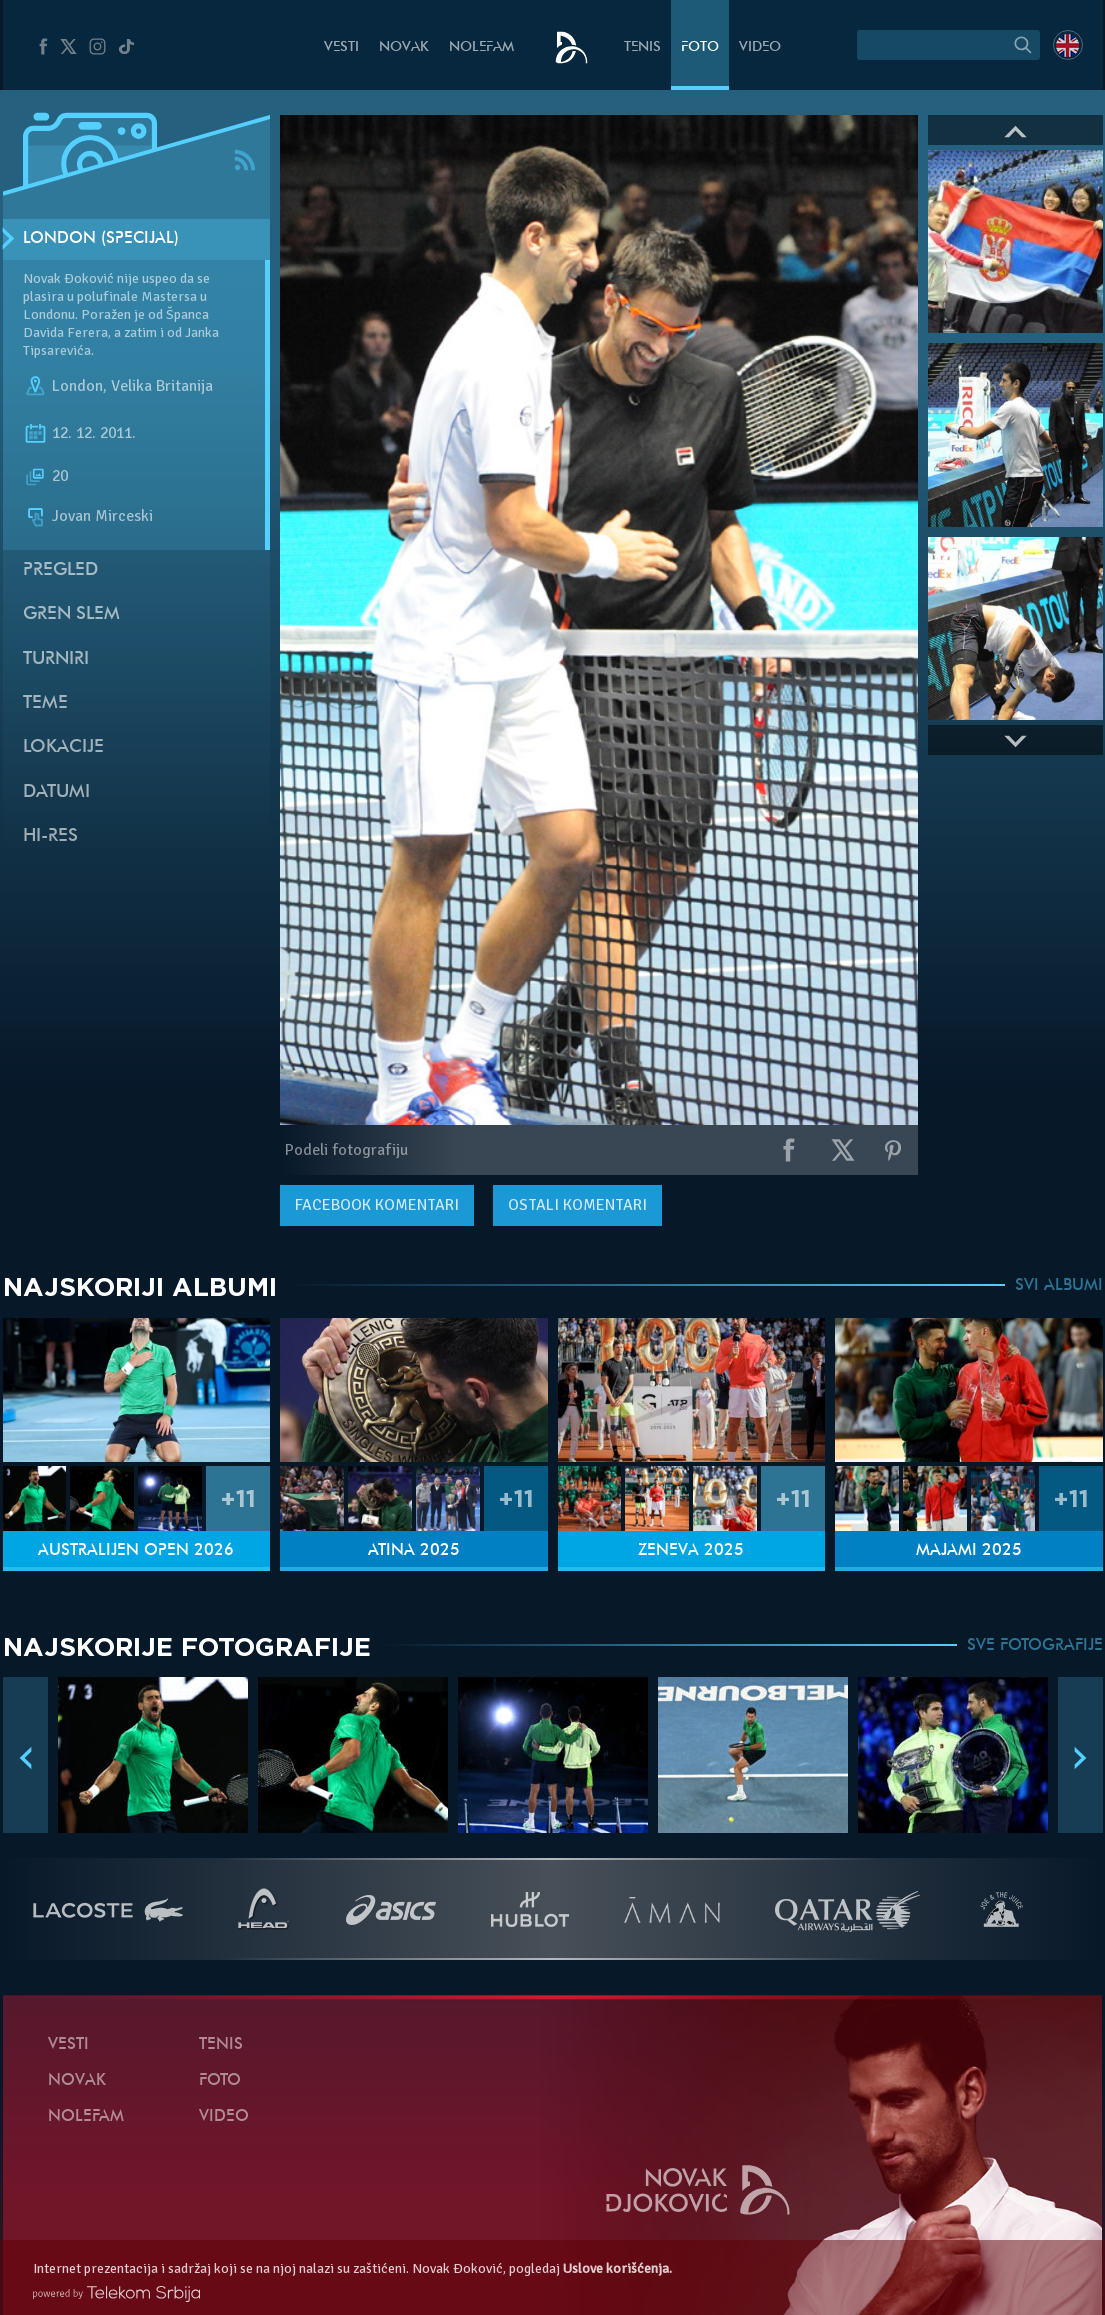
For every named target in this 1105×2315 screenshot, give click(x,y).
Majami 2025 (969, 1551)
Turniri (56, 659)
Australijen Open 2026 (136, 1551)
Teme (45, 703)
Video (760, 47)
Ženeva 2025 (691, 1551)
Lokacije (63, 747)
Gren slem (71, 614)
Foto (700, 47)
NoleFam (481, 47)
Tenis (642, 47)
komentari (377, 1205)
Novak (404, 47)
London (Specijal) (101, 239)
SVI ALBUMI (1059, 1286)
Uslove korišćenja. (617, 2268)
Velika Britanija (162, 386)
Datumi (56, 792)
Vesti (341, 47)
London (77, 386)
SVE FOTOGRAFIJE (1035, 1646)
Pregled (60, 570)
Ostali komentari (577, 1205)
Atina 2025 (414, 1551)
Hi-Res (50, 836)
